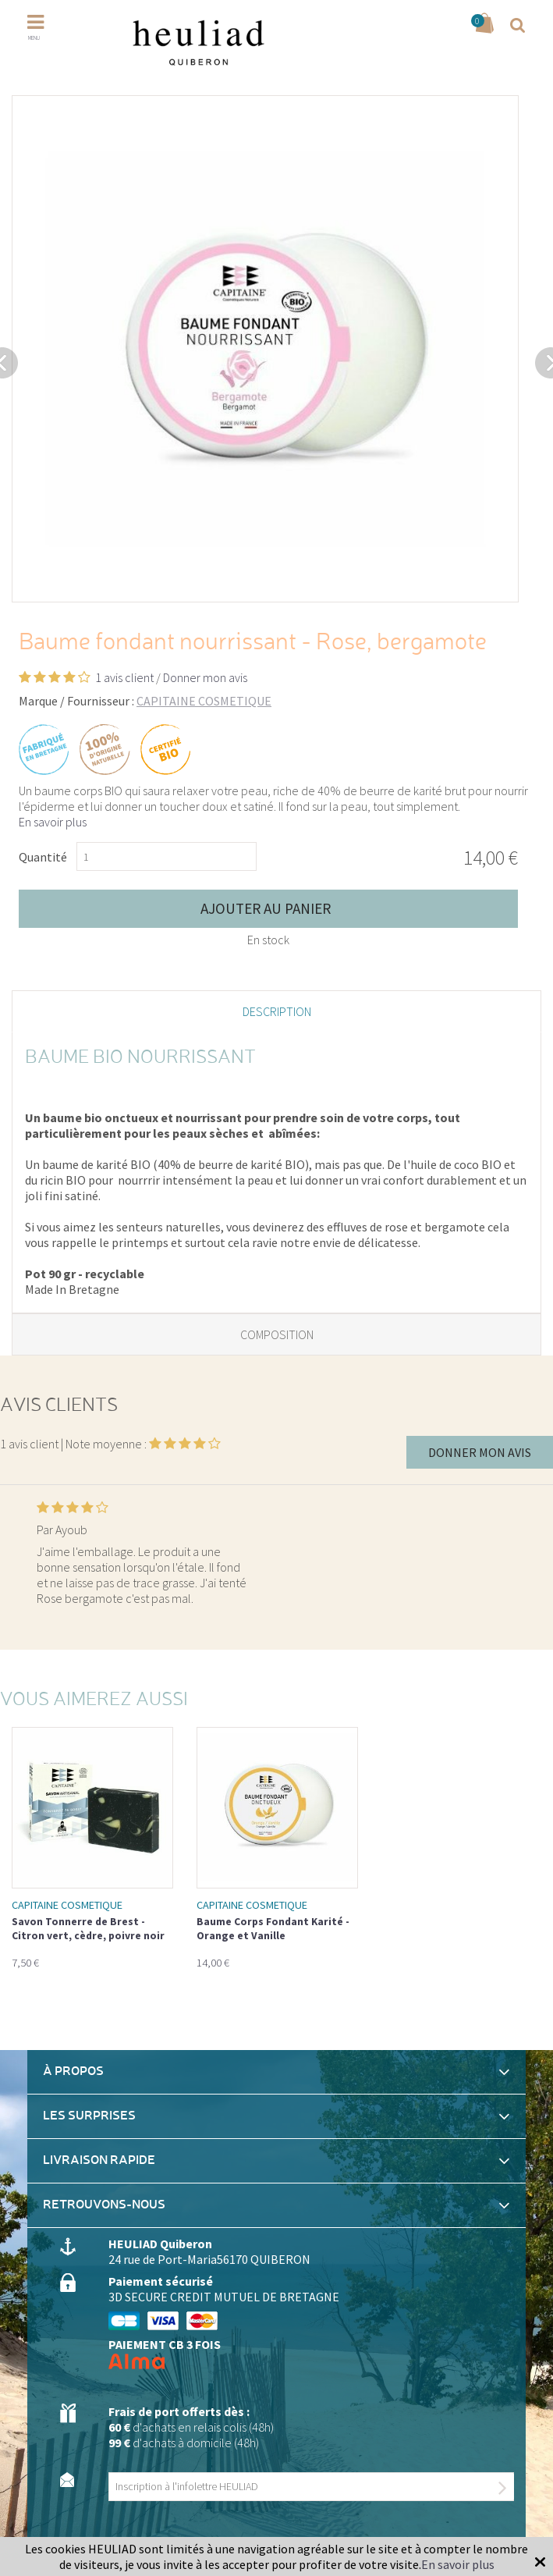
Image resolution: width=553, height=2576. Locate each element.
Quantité (43, 857)
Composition (277, 1334)
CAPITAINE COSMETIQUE (203, 701)
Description (277, 1011)
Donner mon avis (205, 677)
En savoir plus (53, 822)
